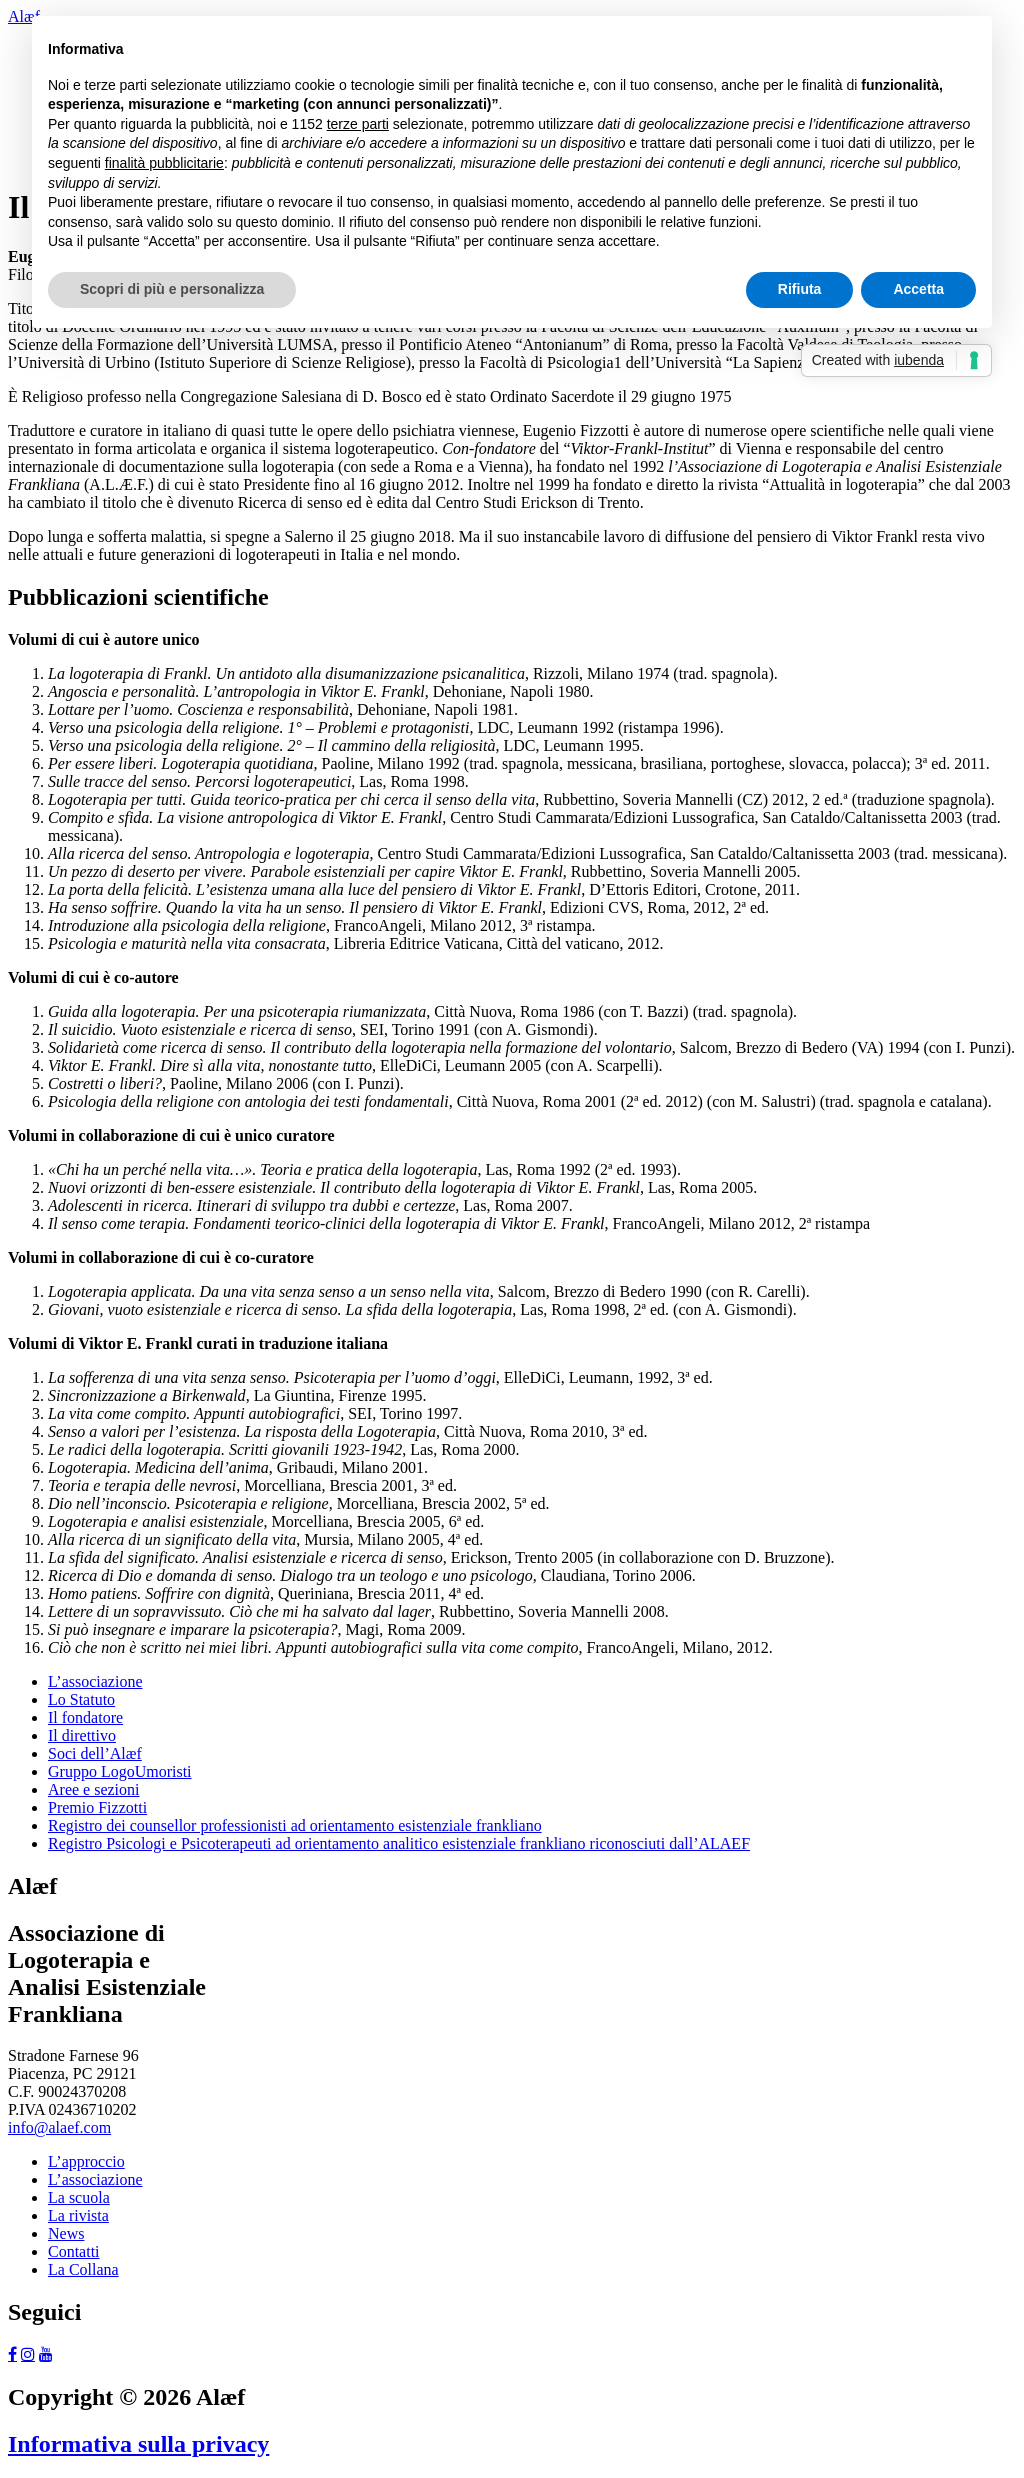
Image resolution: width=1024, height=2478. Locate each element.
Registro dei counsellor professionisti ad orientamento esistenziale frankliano (295, 1825)
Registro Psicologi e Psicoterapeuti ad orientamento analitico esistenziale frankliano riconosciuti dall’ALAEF (399, 1843)
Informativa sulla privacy (138, 2444)
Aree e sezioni (94, 1789)
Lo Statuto (81, 1699)
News (66, 2233)
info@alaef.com (59, 2127)
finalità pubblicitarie (164, 163)
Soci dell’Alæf (95, 1753)
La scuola (79, 2197)
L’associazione (95, 1681)
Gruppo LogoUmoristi (120, 1771)
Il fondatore (85, 1717)
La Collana (83, 2269)
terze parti (358, 124)
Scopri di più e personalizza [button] (172, 289)
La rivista (78, 2215)
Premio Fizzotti (97, 1807)
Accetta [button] (918, 289)
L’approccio (86, 2161)
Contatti (74, 2251)
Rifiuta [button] (800, 289)
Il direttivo (82, 1735)
